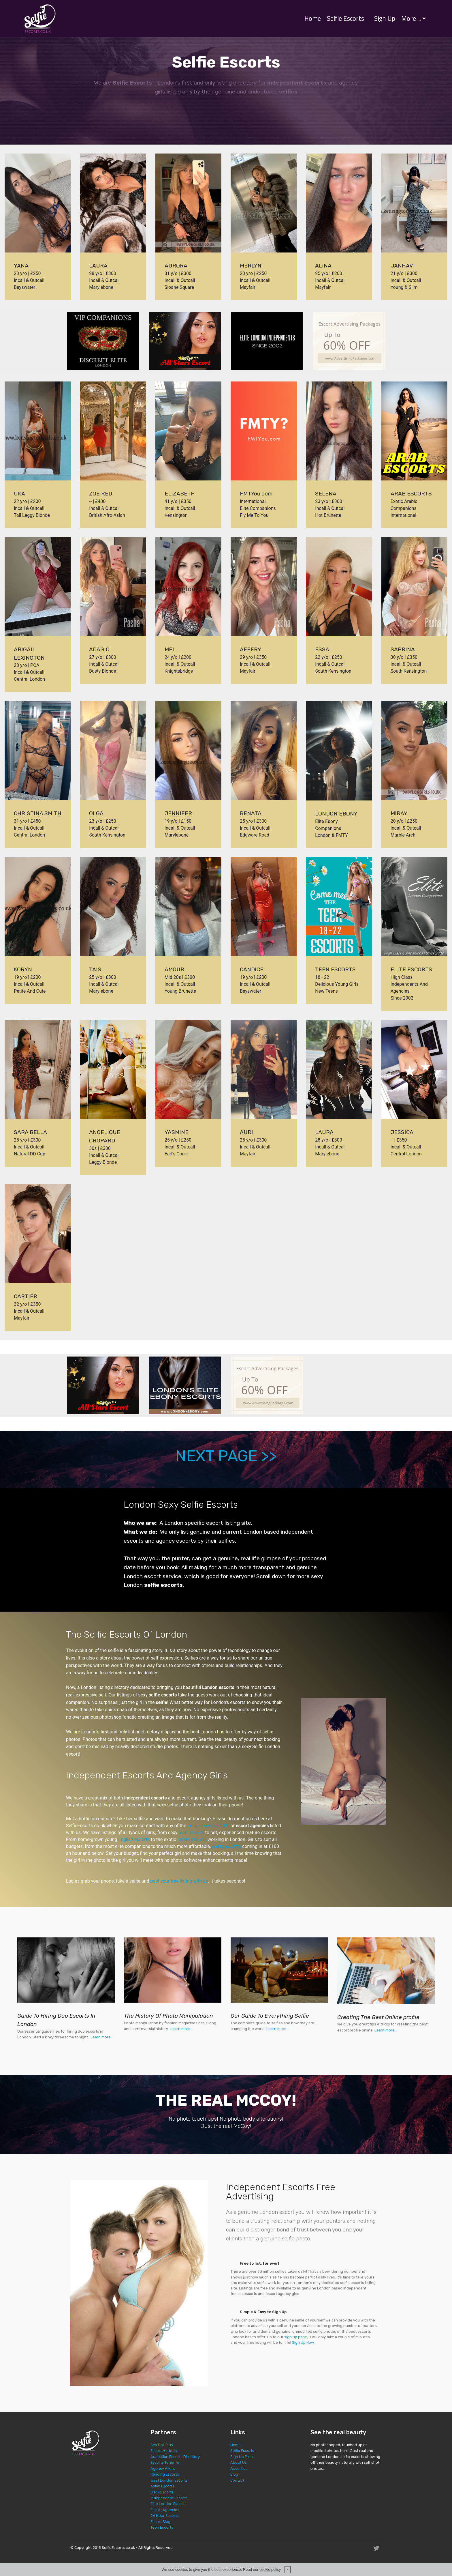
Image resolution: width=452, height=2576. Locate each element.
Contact (237, 2480)
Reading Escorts (164, 2474)
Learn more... (102, 2037)
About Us (238, 2462)
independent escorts (208, 1825)
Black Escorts (162, 2492)
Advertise (239, 2468)
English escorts (134, 1839)
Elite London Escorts (168, 2504)
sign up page (295, 2337)
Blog (234, 2474)
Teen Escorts (161, 2527)
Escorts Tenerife (164, 2462)
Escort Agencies (164, 2510)
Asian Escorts (162, 2486)
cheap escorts (226, 1846)
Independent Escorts (169, 2498)
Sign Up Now (303, 2342)
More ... (411, 18)
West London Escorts (169, 2480)
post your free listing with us (179, 1881)
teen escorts (191, 1832)
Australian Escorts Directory (175, 2457)
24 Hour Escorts (164, 2515)
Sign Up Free (241, 2457)
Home (312, 18)
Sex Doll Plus (161, 2445)
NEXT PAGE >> (226, 1456)
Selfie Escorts (345, 18)
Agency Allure (162, 2468)
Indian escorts (191, 1839)
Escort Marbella (163, 2450)
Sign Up (384, 18)
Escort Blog (160, 2521)
